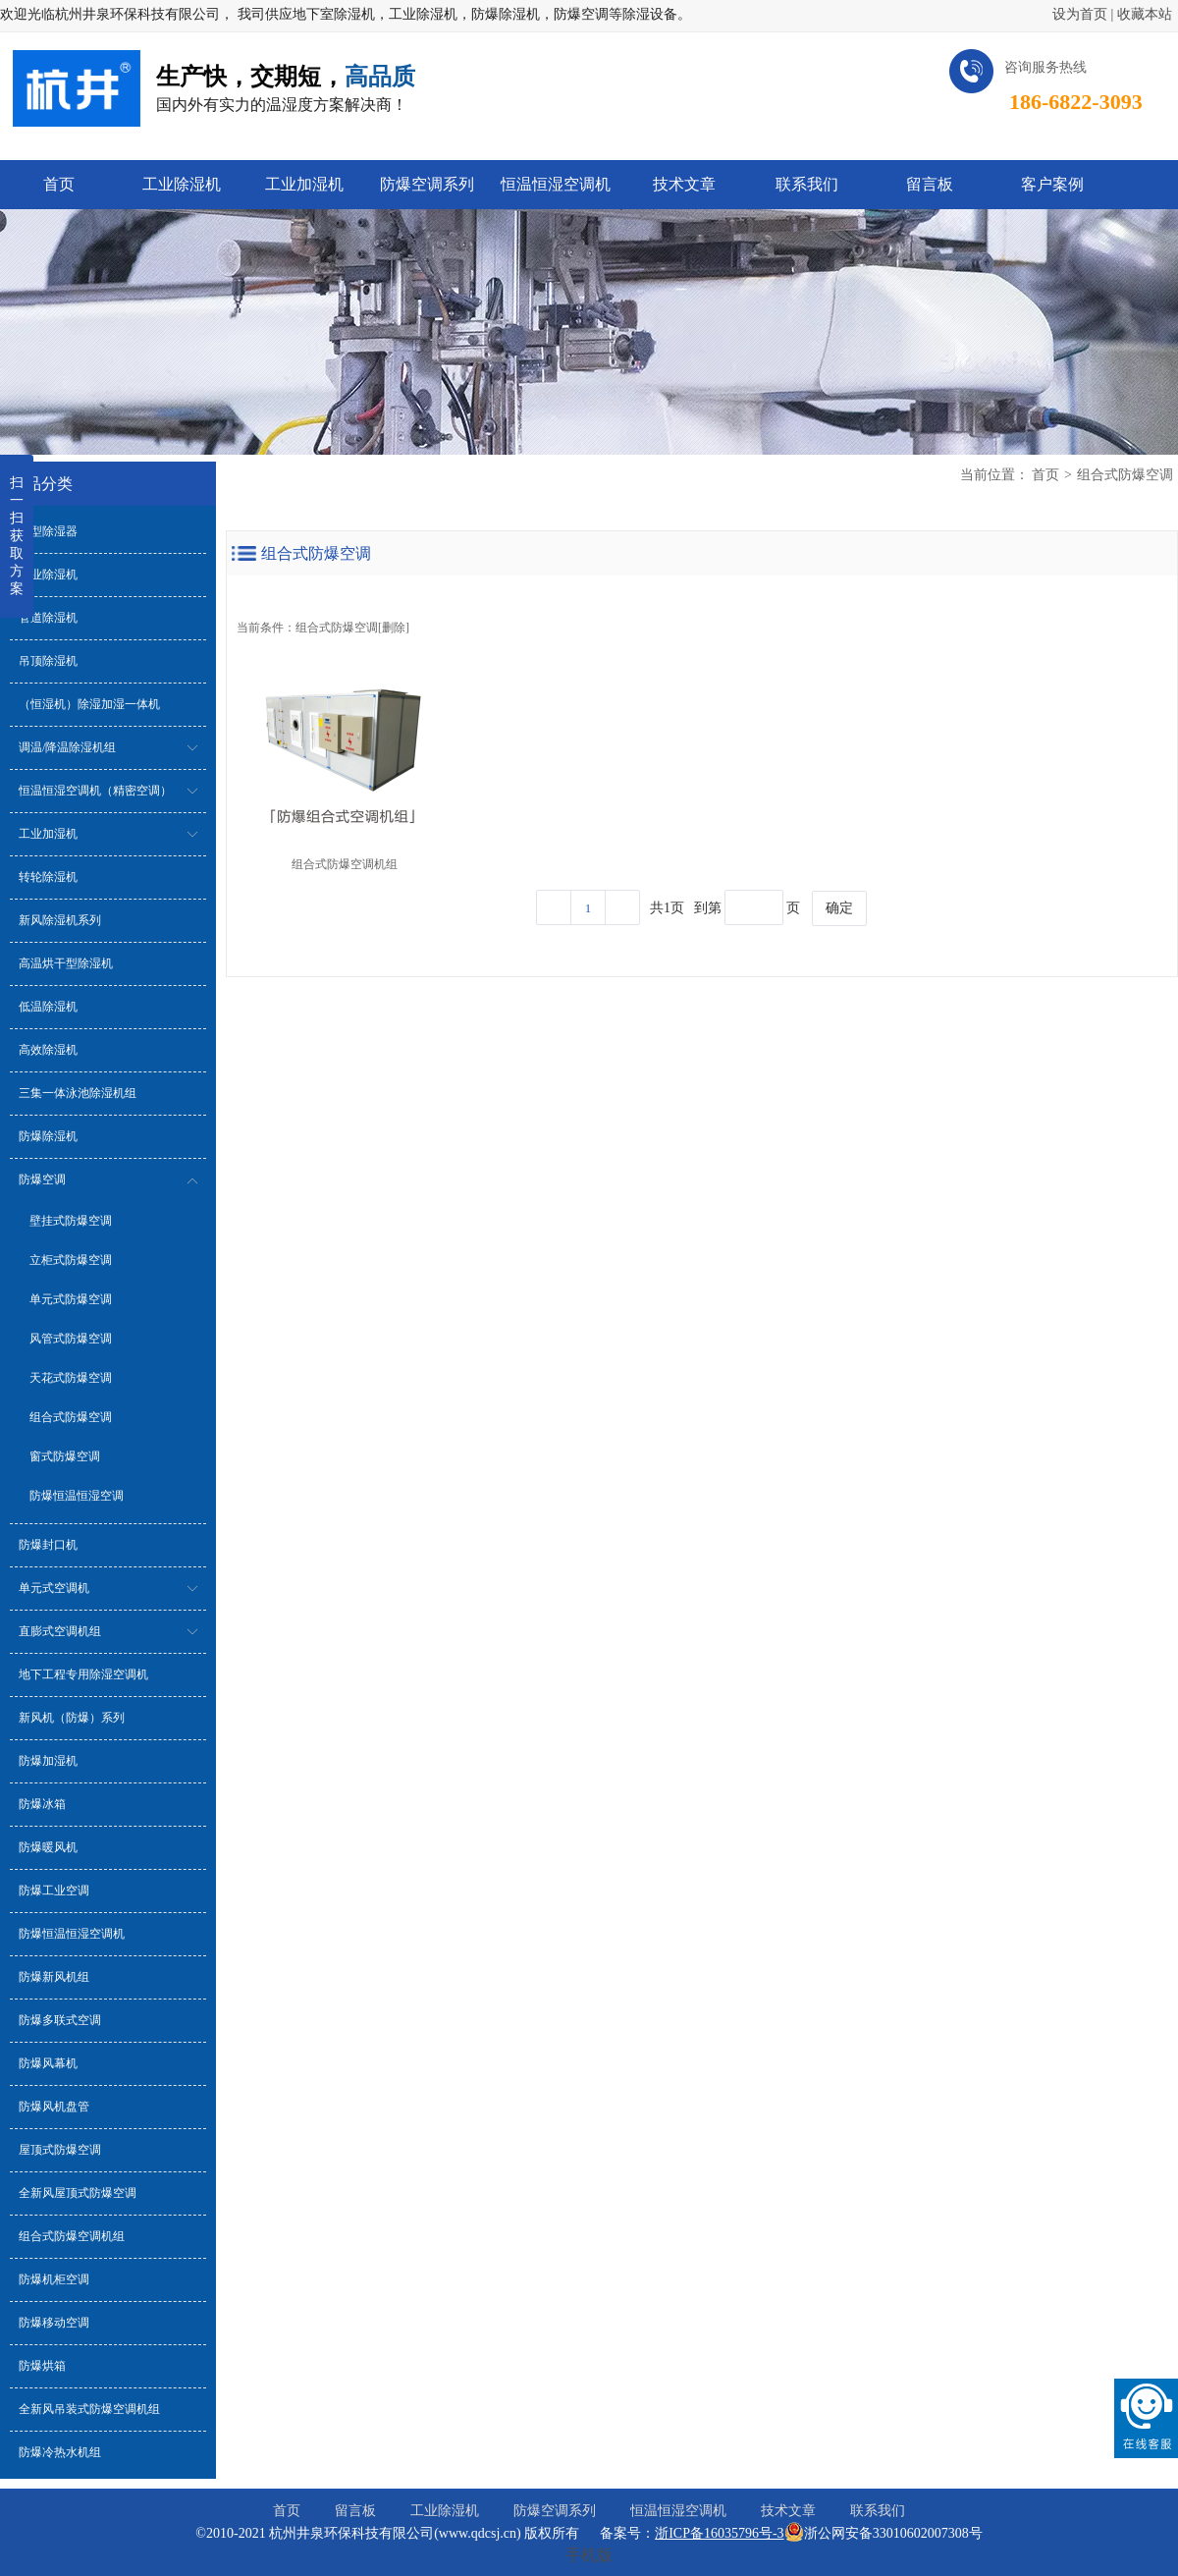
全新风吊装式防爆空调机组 (89, 2409)
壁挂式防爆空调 (70, 1221)
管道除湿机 (48, 618)
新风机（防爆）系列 (72, 1718)
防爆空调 (42, 1179)
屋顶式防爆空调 (60, 2150)
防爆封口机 (48, 1545)
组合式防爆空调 (70, 1417)
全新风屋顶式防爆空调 (77, 2193)
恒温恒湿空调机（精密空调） (95, 790)
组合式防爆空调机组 (72, 2236)
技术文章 (788, 2510)
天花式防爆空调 (70, 1378)
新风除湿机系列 (60, 920)
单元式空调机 (54, 1588)
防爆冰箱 (42, 1804)
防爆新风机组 (54, 1977)
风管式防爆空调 (70, 1338)
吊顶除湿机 (48, 661)
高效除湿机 (48, 1050)
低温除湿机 (48, 1007)
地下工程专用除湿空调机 (83, 1674)
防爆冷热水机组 (60, 2452)
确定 (839, 908)
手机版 (589, 2555)
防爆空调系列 (554, 2510)
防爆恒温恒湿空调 (76, 1496)
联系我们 (877, 2510)
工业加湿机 (48, 834)
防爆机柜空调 (54, 2279)
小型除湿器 (48, 531)
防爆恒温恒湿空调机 (72, 1934)
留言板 (355, 2510)
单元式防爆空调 (70, 1299)
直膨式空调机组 (60, 1631)
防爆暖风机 (48, 1847)
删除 (393, 627)
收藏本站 (1144, 14)
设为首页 (1079, 14)
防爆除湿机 (48, 1136)
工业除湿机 (48, 574)
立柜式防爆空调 (70, 1260)
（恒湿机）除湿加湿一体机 (89, 704)
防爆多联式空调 (60, 2020)
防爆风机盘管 (54, 2106)
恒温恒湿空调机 (678, 2510)
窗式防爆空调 (64, 1456)
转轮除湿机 (48, 877)
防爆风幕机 (48, 2063)
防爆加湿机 (48, 1761)
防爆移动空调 (54, 2322)
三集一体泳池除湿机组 (77, 1093)
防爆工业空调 (54, 1890)
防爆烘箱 (42, 2366)
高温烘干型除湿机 (66, 963)
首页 (1045, 474)
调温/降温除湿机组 (67, 747)
